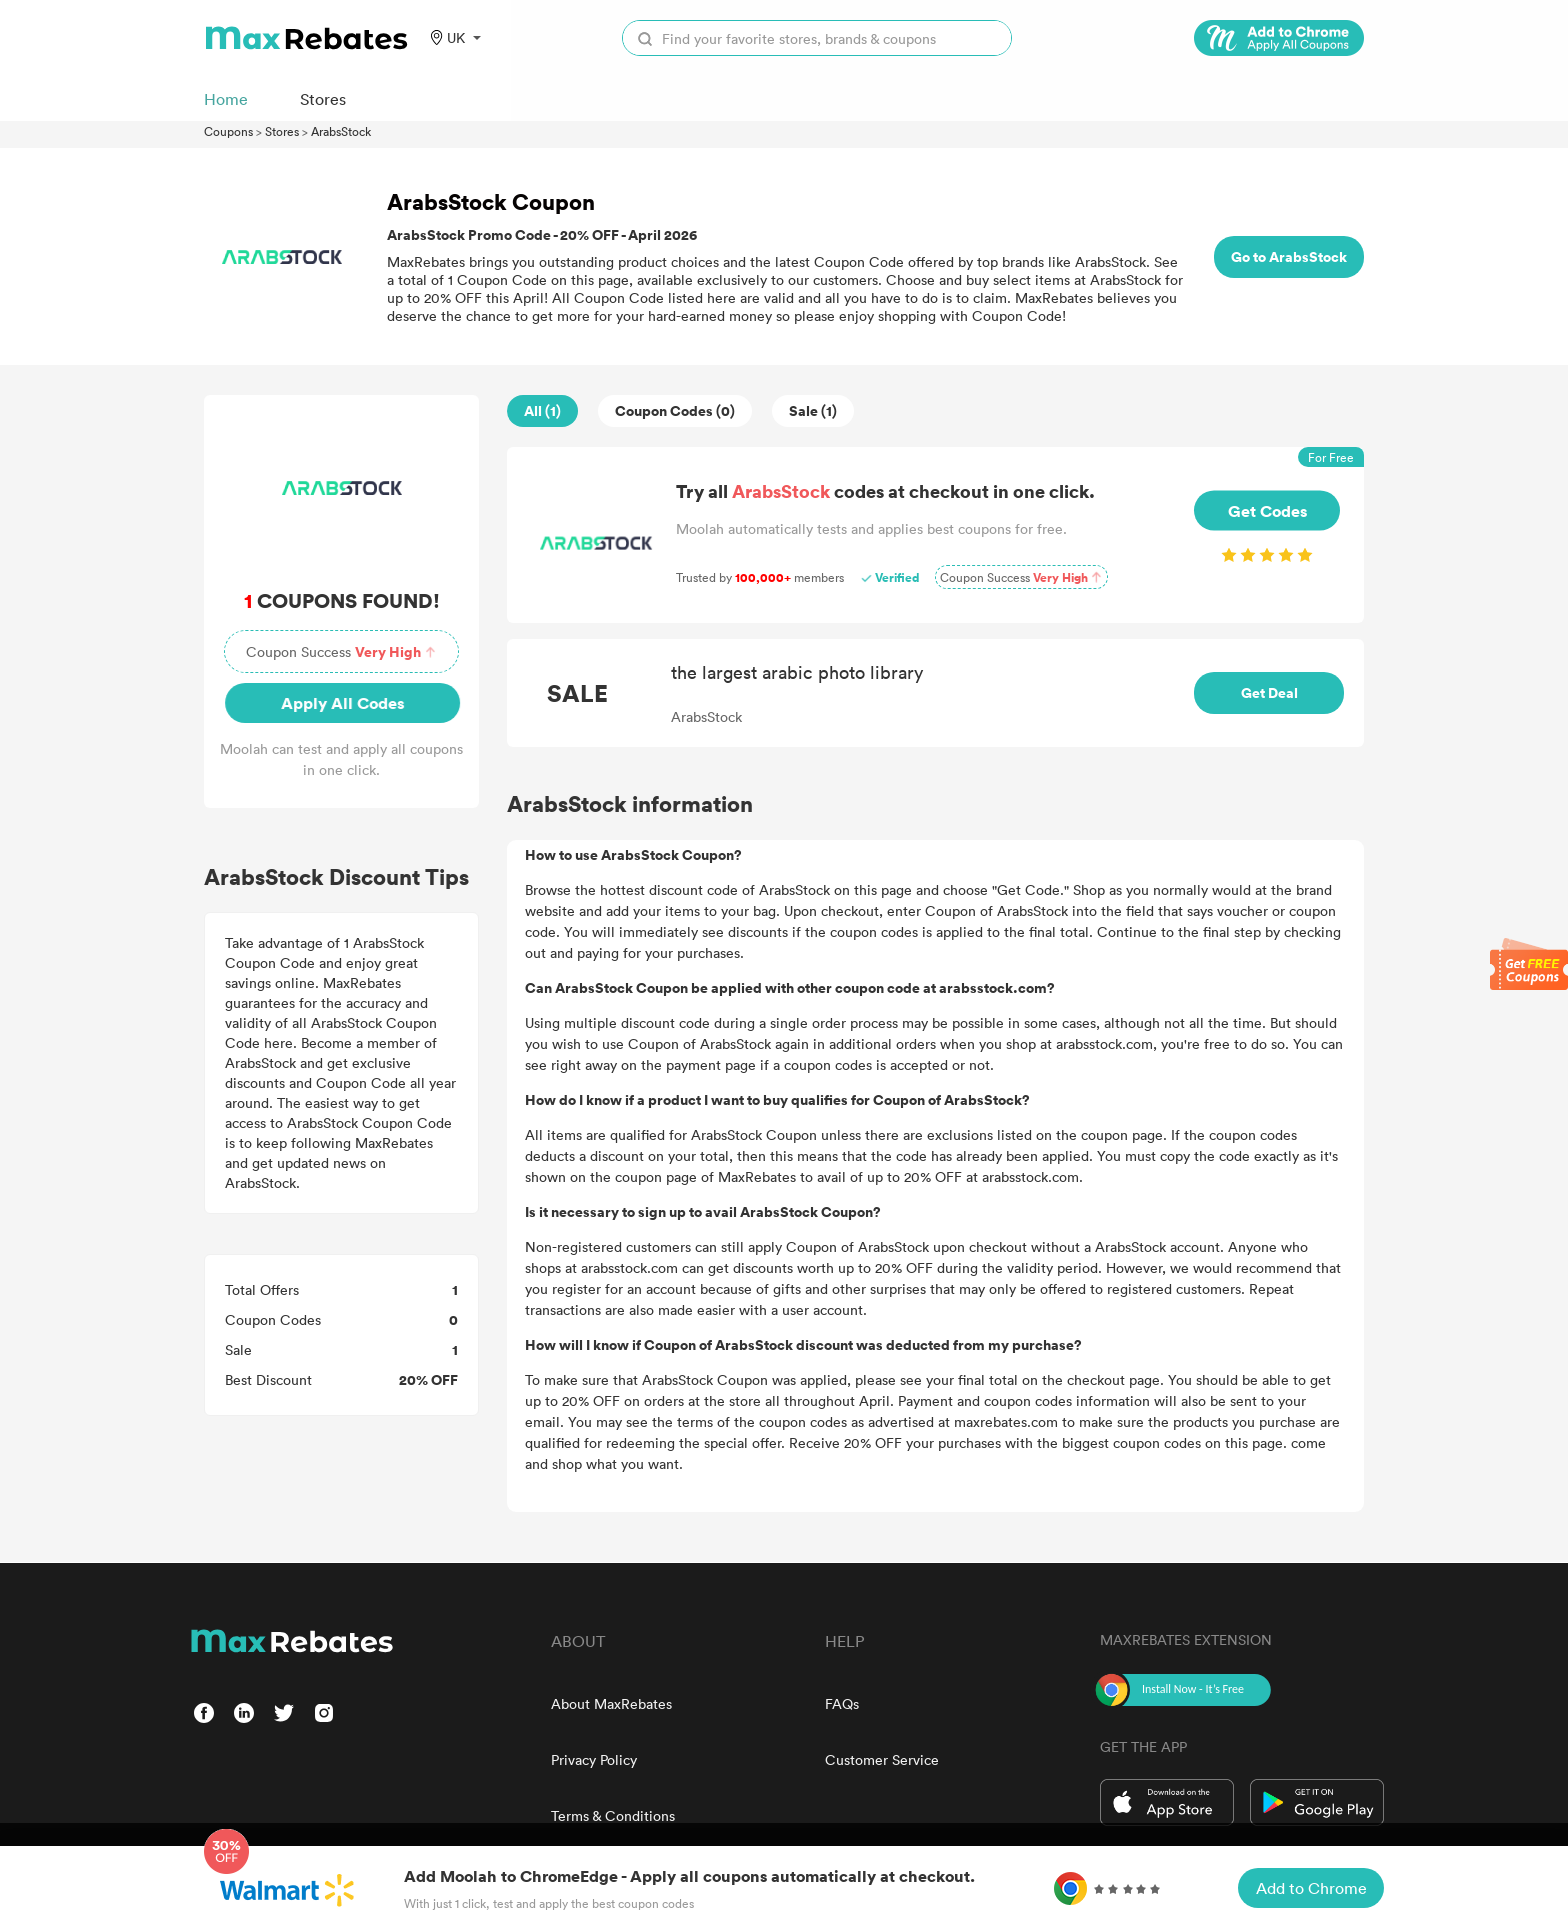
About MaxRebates (611, 1703)
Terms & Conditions (613, 1815)
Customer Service (882, 1759)
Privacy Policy (594, 1759)
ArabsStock (341, 131)
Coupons (228, 131)
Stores (282, 131)
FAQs (842, 1703)
